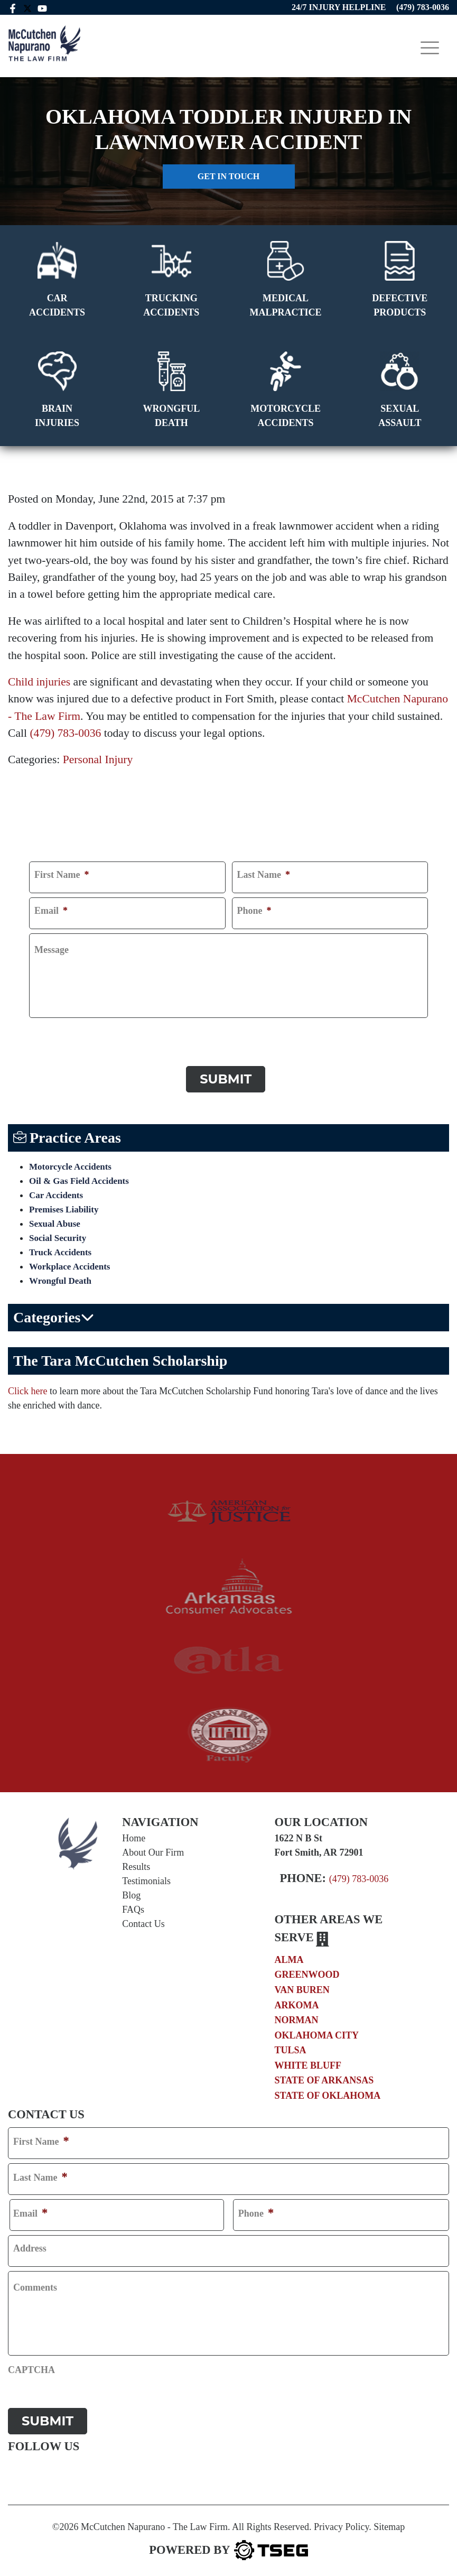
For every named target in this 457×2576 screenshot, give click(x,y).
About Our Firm (153, 1850)
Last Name (264, 874)
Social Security (57, 1235)
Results (136, 1864)
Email (51, 910)
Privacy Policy (341, 2521)
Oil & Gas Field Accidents (79, 1178)
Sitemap (389, 2521)
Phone (254, 910)
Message (51, 949)
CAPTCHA (52, 1032)
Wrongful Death (60, 1278)
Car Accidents (56, 1193)
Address (29, 2245)
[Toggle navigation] (429, 48)
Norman (297, 2017)
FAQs (133, 1907)
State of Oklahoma (328, 2093)
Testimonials (146, 1878)
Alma (289, 1956)
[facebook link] (12, 7)
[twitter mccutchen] (28, 7)
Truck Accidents (60, 1250)
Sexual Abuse (54, 1221)
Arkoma (297, 2002)
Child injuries (39, 681)
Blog (131, 1892)
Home (133, 1835)
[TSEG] (228, 2544)
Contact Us (143, 1921)
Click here (27, 1388)
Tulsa (290, 2047)
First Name (61, 874)
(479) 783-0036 (65, 733)
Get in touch (228, 176)
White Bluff (308, 2062)
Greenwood (307, 1972)
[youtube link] (43, 7)
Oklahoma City (317, 2032)
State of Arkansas (324, 2077)
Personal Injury (98, 759)
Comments (35, 2285)
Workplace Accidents (69, 1264)
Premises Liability (63, 1207)
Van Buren (302, 1986)
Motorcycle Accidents (70, 1164)
